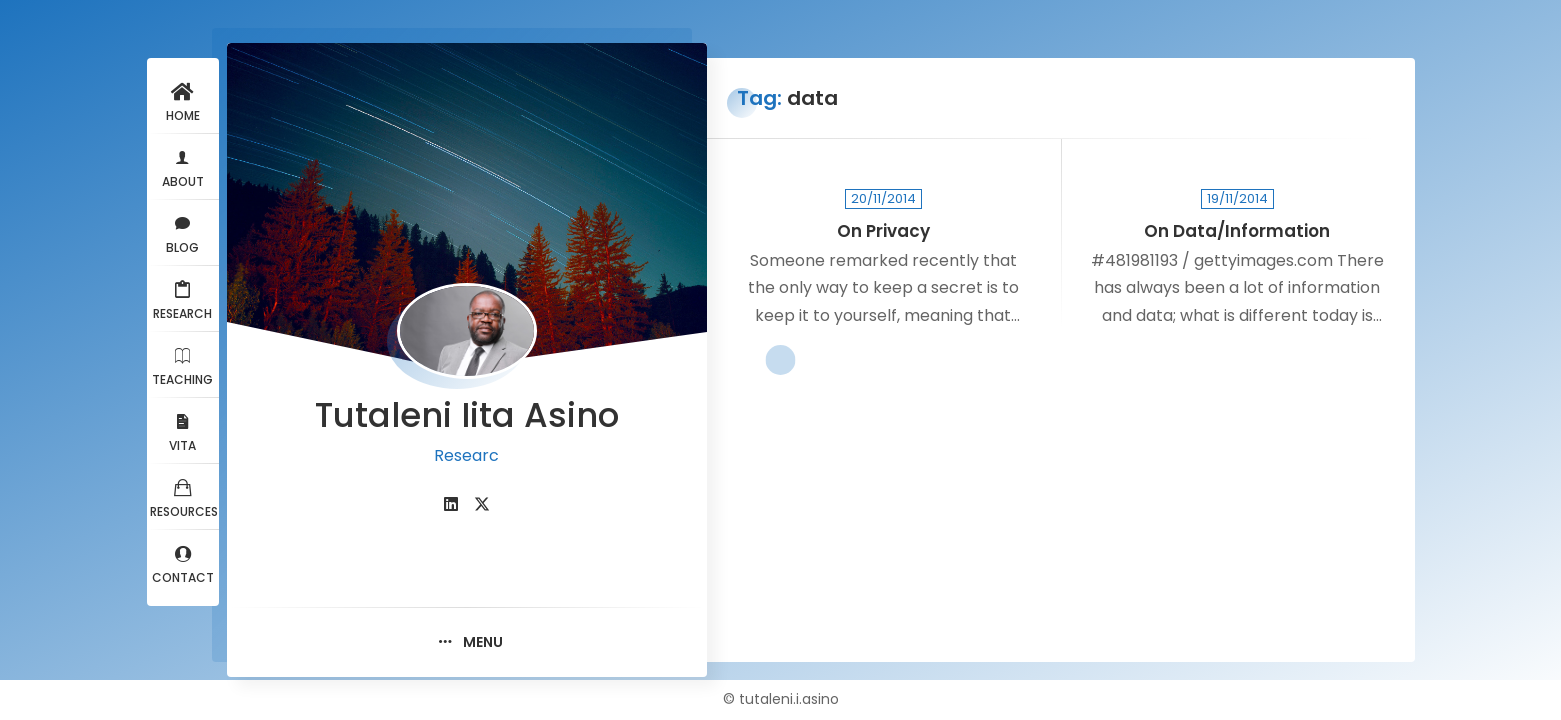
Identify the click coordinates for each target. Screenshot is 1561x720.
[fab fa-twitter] (482, 504)
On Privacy (883, 231)
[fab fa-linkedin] (451, 504)
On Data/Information (1237, 231)
